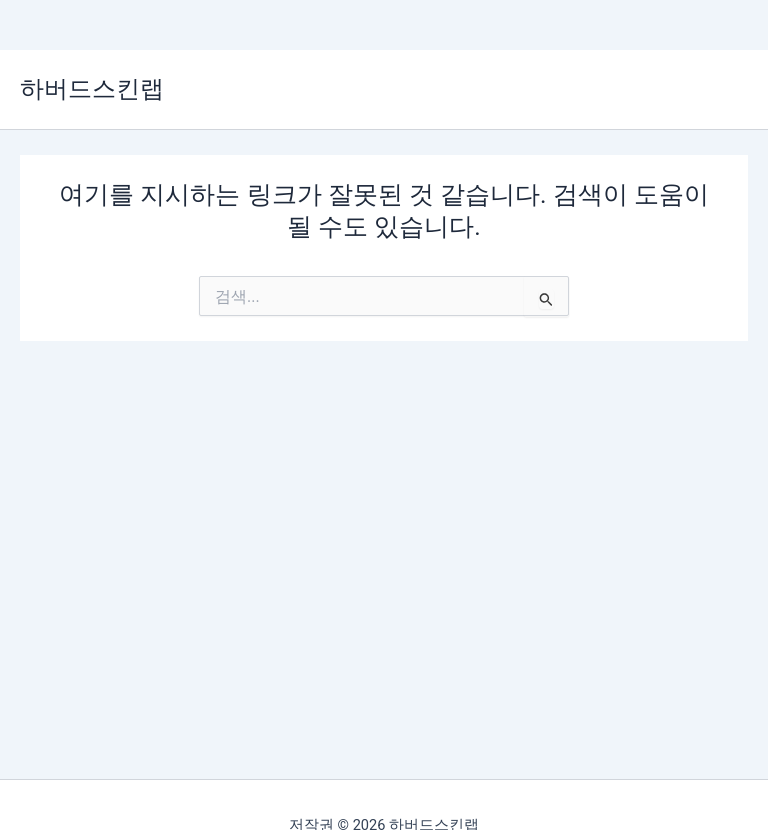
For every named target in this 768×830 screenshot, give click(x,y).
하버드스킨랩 (92, 89)
